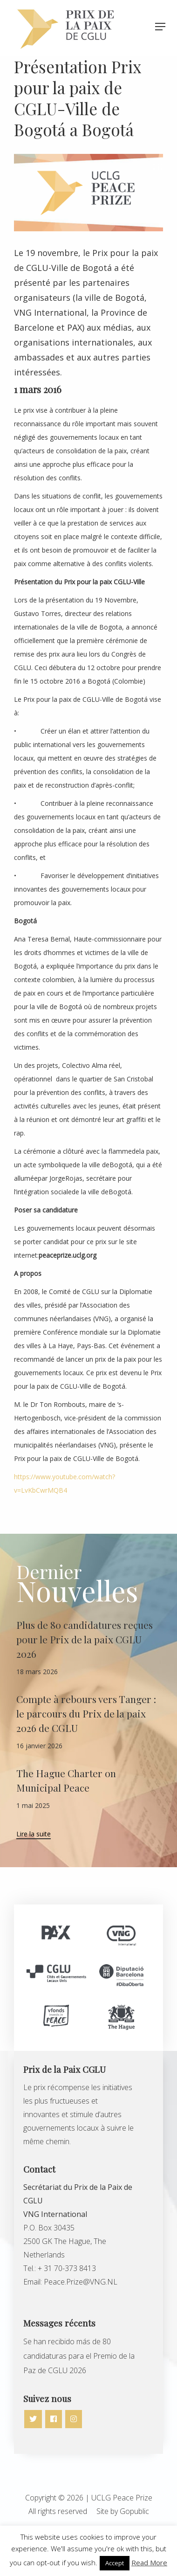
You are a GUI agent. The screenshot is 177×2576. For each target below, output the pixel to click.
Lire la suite (33, 1834)
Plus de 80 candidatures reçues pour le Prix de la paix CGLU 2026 (84, 1639)
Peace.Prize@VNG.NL (80, 2282)
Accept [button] (114, 2563)
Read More (149, 2562)
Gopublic (134, 2511)
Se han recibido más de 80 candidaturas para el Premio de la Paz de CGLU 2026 (79, 2355)
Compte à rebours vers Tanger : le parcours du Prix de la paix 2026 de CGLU (86, 1713)
